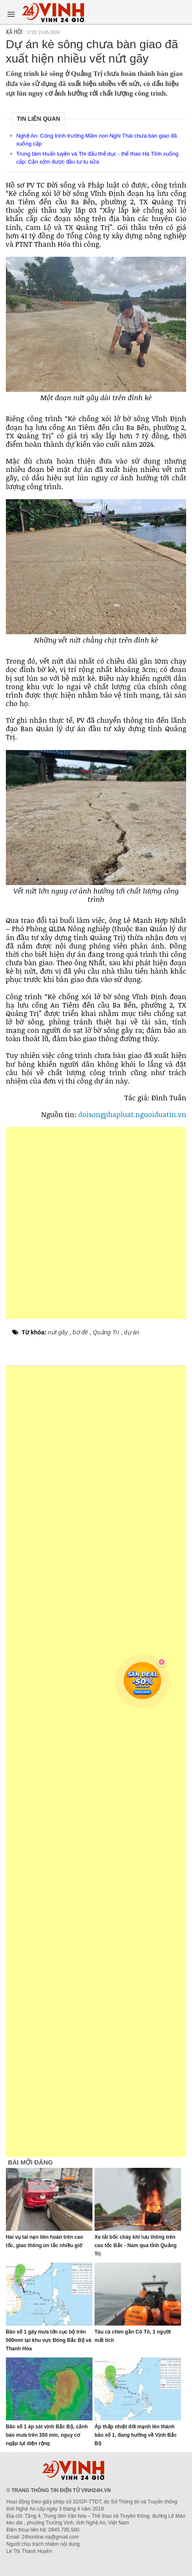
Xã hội (14, 32)
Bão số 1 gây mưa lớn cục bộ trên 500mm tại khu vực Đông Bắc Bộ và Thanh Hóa (49, 2340)
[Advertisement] (96, 1223)
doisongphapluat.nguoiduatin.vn (132, 1114)
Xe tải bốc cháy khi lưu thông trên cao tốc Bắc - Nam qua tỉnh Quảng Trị (135, 2245)
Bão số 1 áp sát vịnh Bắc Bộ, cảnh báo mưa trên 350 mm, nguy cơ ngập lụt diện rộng (47, 2435)
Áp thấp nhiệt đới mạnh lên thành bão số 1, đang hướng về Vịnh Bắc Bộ (136, 2435)
